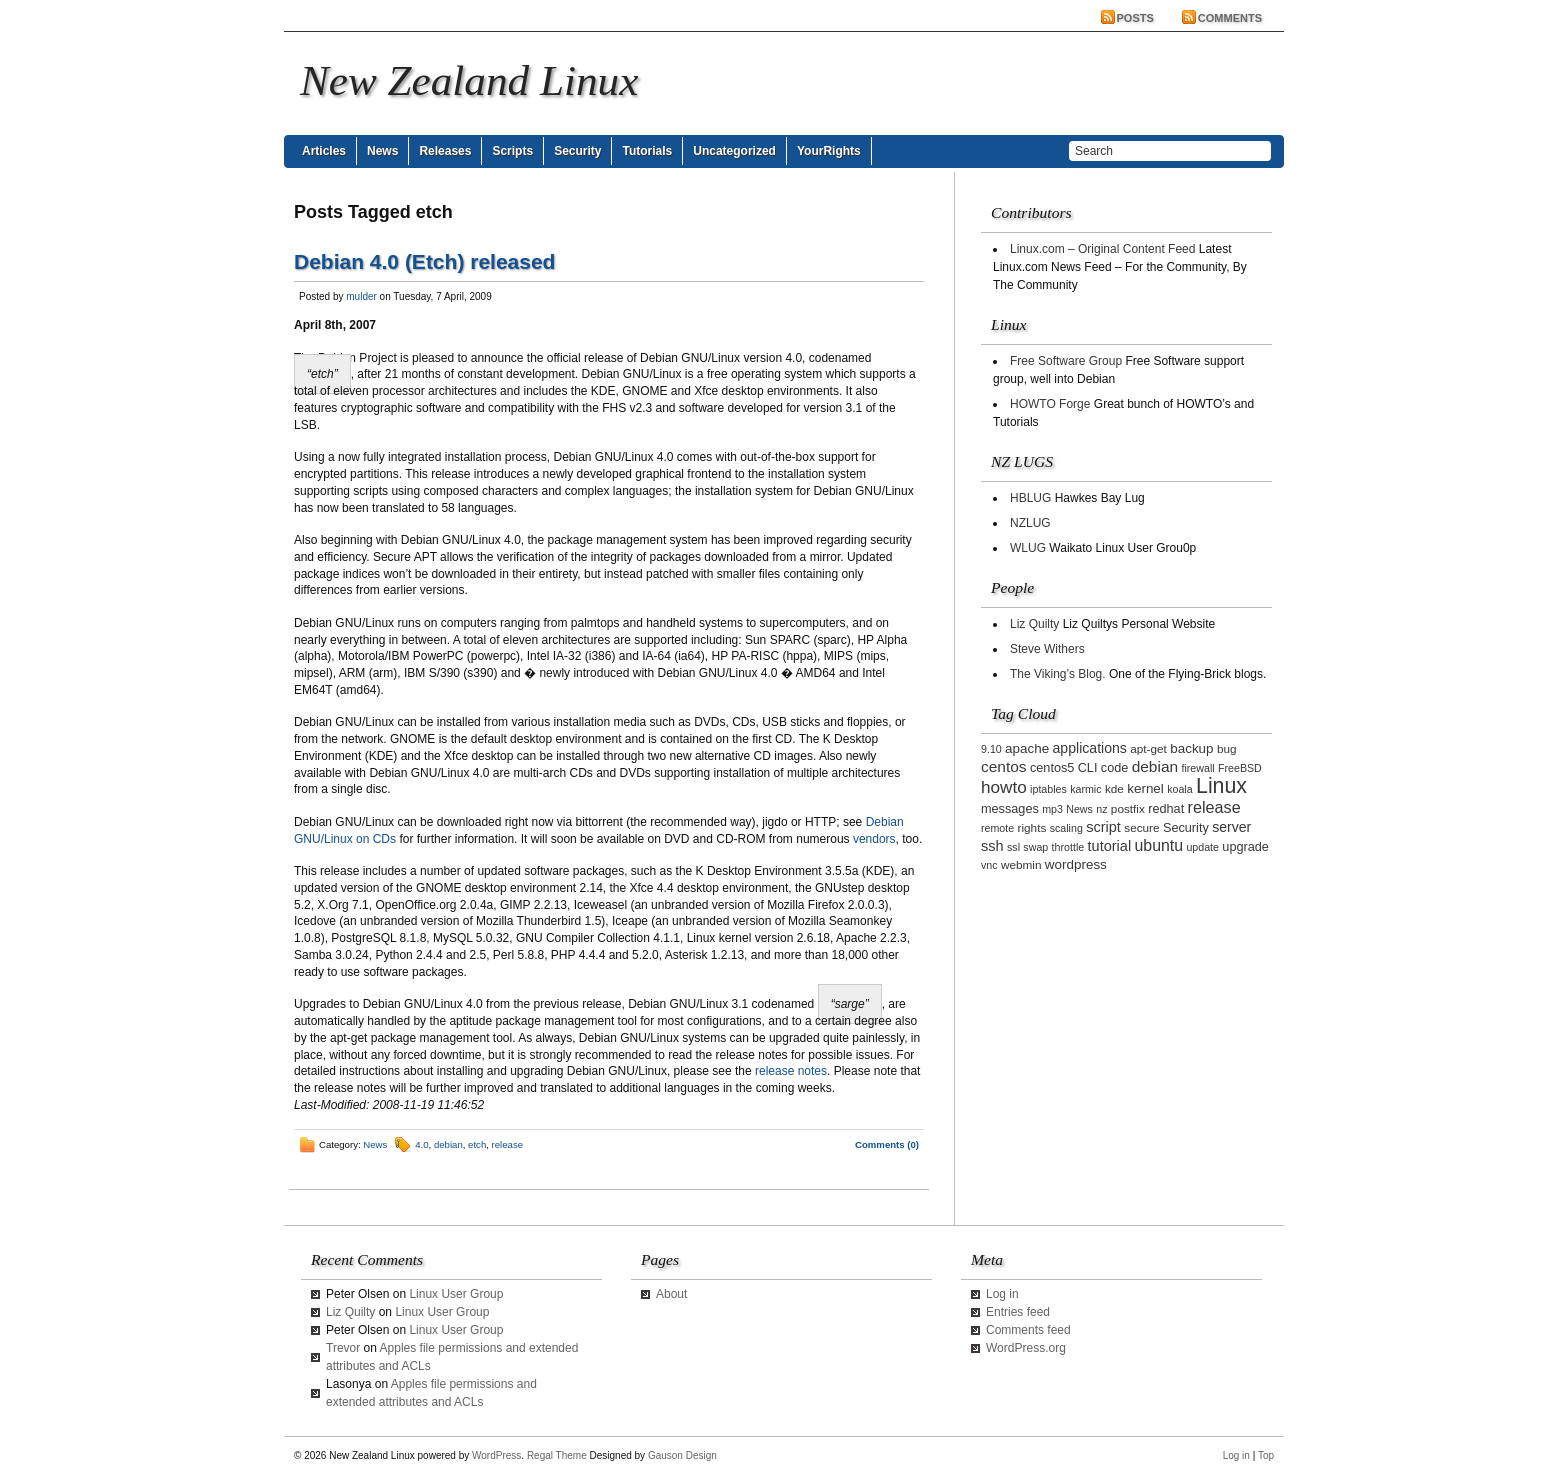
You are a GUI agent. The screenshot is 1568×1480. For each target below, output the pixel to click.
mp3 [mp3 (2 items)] (1052, 809)
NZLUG (1030, 523)
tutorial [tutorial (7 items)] (1110, 846)
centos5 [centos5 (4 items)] (1052, 768)
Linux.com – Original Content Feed (1102, 249)
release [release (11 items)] (1214, 807)
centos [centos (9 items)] (1004, 766)
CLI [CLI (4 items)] (1088, 768)
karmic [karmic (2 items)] (1085, 789)
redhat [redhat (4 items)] (1166, 809)
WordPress (496, 1455)
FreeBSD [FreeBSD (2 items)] (1240, 768)
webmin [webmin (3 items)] (1021, 864)
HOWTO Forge (1050, 404)
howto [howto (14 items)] (1004, 787)
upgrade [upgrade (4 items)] (1245, 847)
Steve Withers (1047, 649)
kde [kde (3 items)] (1114, 788)
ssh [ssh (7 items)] (992, 846)
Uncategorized (734, 151)
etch (477, 1144)
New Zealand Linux (469, 80)
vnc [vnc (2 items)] (989, 865)
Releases (445, 151)
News (382, 151)
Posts (1135, 18)
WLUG (1028, 548)
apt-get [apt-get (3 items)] (1148, 748)
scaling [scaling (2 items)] (1066, 828)
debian (448, 1144)
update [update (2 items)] (1202, 847)
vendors (874, 839)
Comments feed (1028, 1330)
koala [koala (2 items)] (1179, 789)
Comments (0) (887, 1144)
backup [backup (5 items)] (1191, 748)
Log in (1002, 1294)
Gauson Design (682, 1455)
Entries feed (1018, 1312)
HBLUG (1030, 498)
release (507, 1144)
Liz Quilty (1034, 624)
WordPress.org (1026, 1348)
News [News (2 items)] (1079, 809)
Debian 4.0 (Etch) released (424, 261)
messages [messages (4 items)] (1010, 809)
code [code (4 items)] (1115, 768)
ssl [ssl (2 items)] (1013, 847)
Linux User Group (456, 1294)
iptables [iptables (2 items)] (1048, 789)
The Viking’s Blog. (1058, 674)
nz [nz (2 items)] (1101, 809)
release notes (791, 1071)
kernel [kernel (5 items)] (1145, 788)
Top (1266, 1455)
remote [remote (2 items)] (997, 828)
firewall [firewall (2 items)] (1197, 768)
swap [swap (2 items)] (1035, 847)
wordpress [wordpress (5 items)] (1076, 864)
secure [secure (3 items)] (1141, 827)
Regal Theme (557, 1455)
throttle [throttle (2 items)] (1068, 847)
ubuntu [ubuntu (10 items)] (1159, 845)
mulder (361, 296)
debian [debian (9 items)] (1155, 766)
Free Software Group (1066, 361)
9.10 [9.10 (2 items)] (991, 749)
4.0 (421, 1144)
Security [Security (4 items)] (1186, 828)
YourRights (829, 151)
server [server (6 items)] (1231, 827)
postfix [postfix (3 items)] (1128, 808)
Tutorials (647, 151)
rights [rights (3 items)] (1032, 827)
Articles (324, 151)
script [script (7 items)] (1103, 827)
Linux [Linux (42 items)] (1221, 786)
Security (577, 151)
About (671, 1294)
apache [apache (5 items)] (1027, 748)
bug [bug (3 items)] (1227, 748)
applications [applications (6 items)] (1090, 748)
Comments (1230, 18)
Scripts (512, 151)
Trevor (343, 1348)
